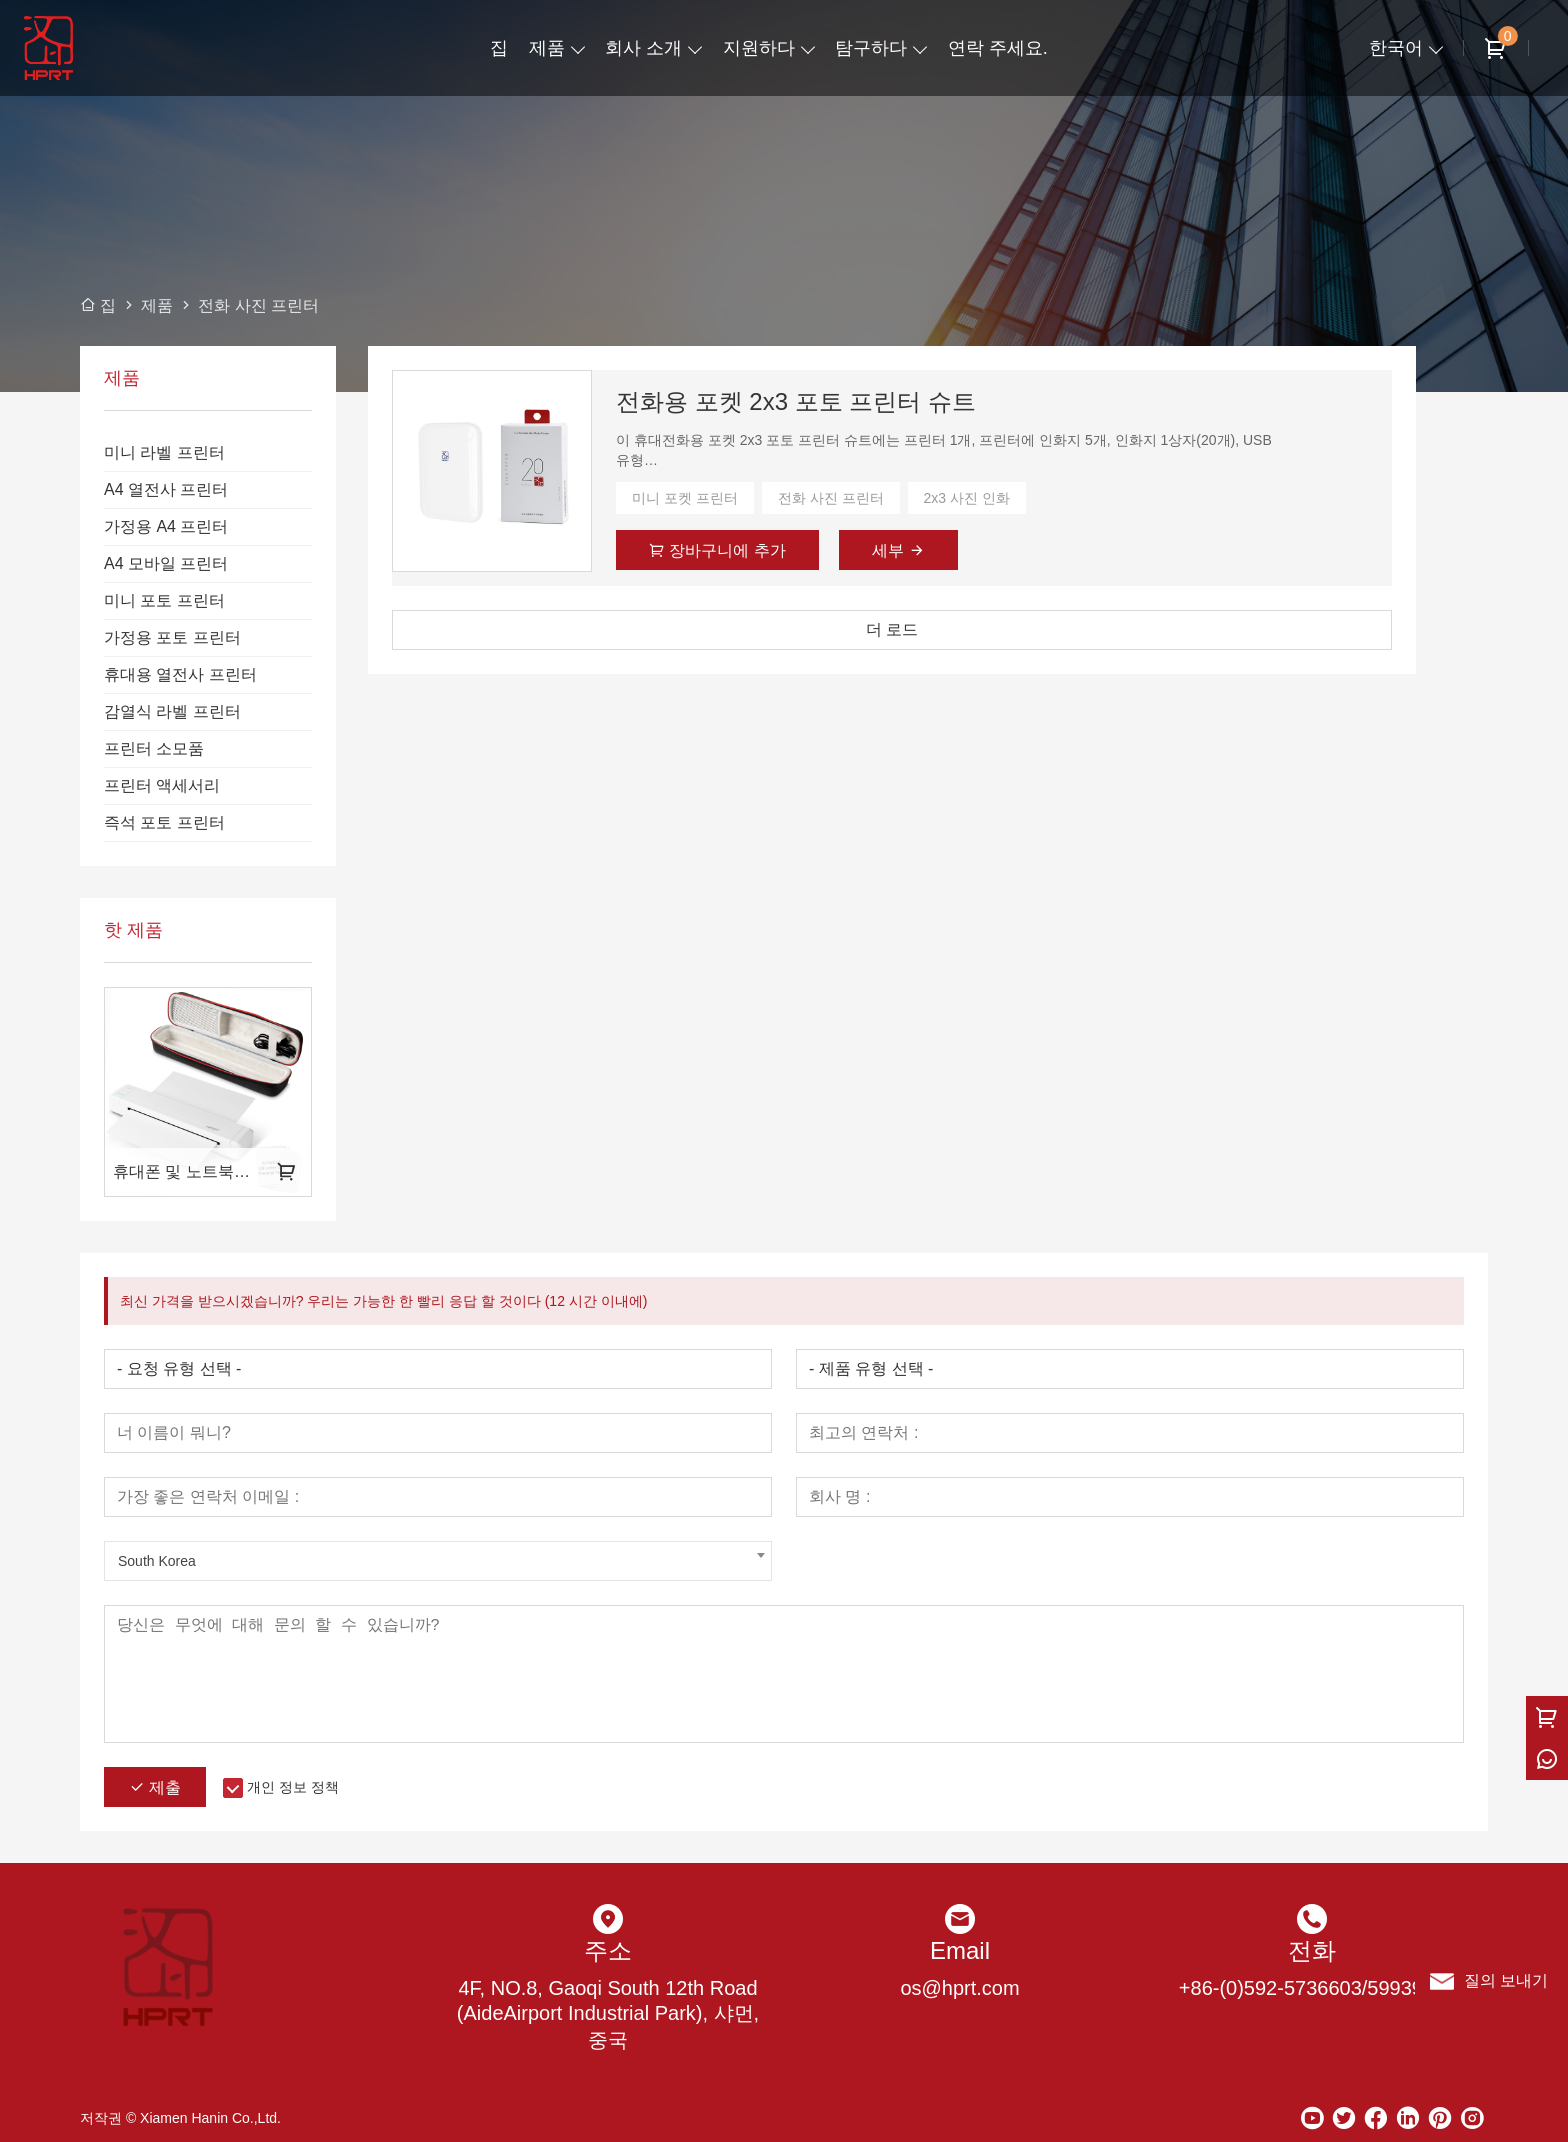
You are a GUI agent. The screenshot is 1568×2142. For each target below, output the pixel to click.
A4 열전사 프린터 (166, 489)
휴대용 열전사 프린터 (180, 674)
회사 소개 (643, 48)
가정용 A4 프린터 (166, 526)
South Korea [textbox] (157, 1561)
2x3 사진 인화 (967, 498)
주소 (608, 1950)
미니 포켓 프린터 (685, 498)
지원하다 (759, 48)
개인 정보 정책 (293, 1787)
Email (960, 1950)
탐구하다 (871, 48)
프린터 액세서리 (162, 785)
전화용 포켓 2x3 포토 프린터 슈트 (796, 401)
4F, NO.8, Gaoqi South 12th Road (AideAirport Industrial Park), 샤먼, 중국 (608, 2014)
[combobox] (438, 1561)
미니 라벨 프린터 (164, 452)
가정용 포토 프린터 (172, 637)
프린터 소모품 (154, 748)
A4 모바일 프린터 (166, 563)
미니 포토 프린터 (164, 600)
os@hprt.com (959, 1988)
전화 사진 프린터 (831, 498)
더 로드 (892, 629)
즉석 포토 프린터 (164, 822)
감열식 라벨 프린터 (172, 711)
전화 (1312, 1950)
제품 (547, 48)
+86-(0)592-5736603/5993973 (1312, 1988)
